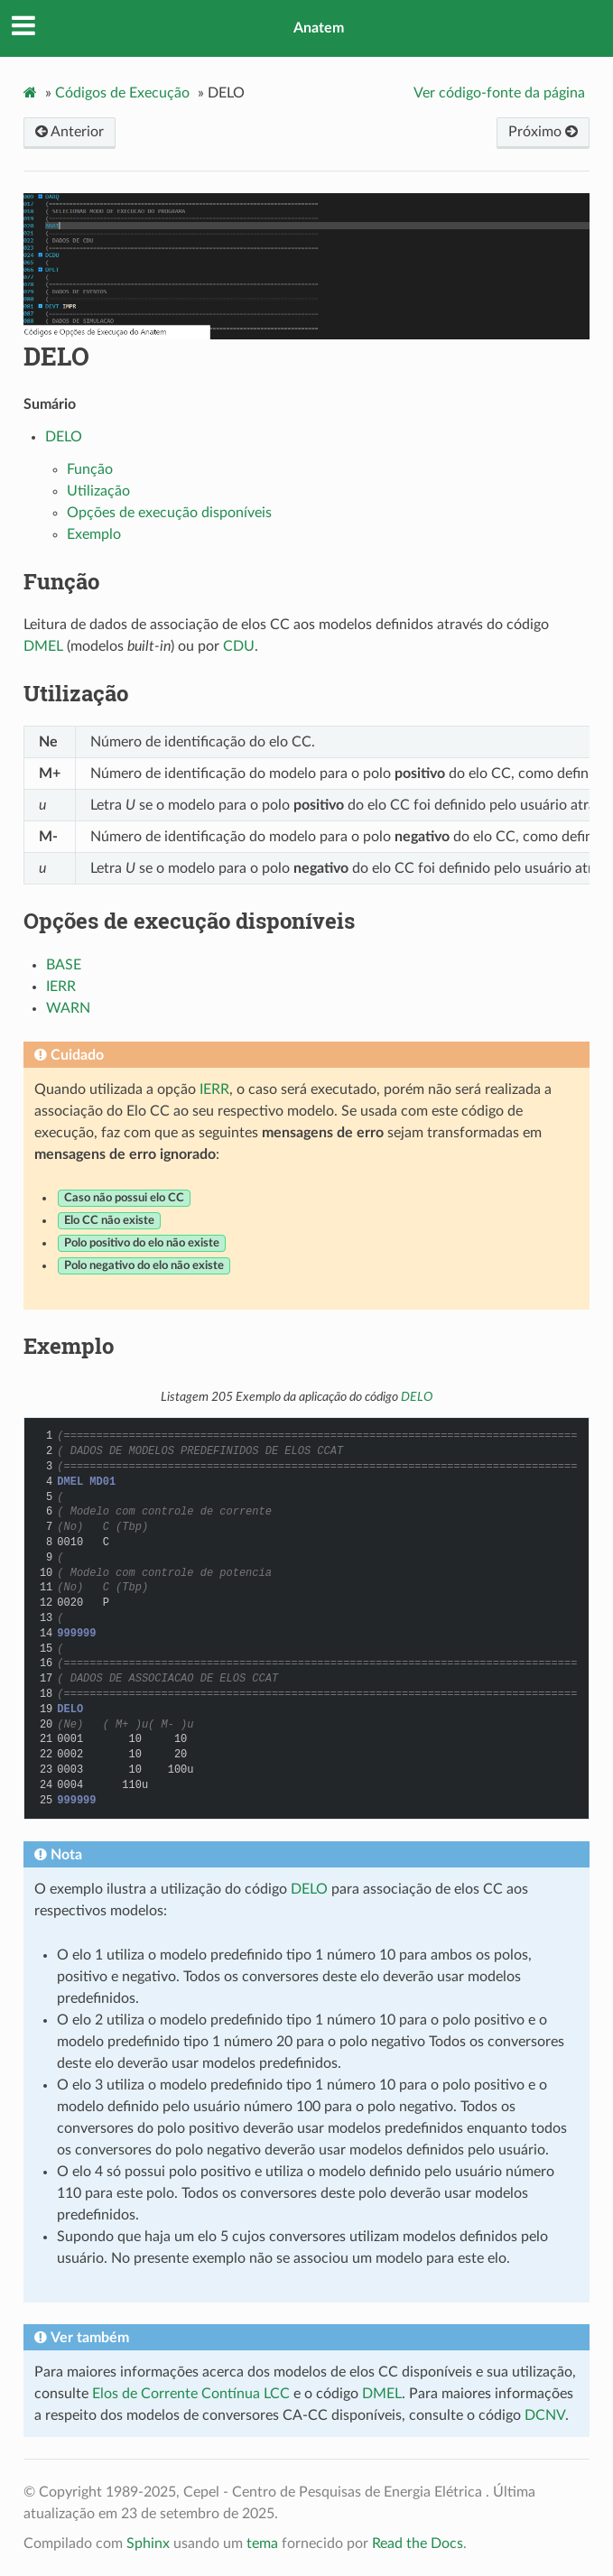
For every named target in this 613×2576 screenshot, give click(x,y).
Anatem (318, 28)
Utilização (98, 491)
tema (262, 2543)
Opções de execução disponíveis (169, 512)
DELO (56, 356)
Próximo (543, 132)
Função (90, 469)
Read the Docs (417, 2543)
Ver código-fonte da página (499, 93)
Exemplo (94, 534)
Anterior (69, 132)
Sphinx (148, 2543)
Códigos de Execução (122, 93)
